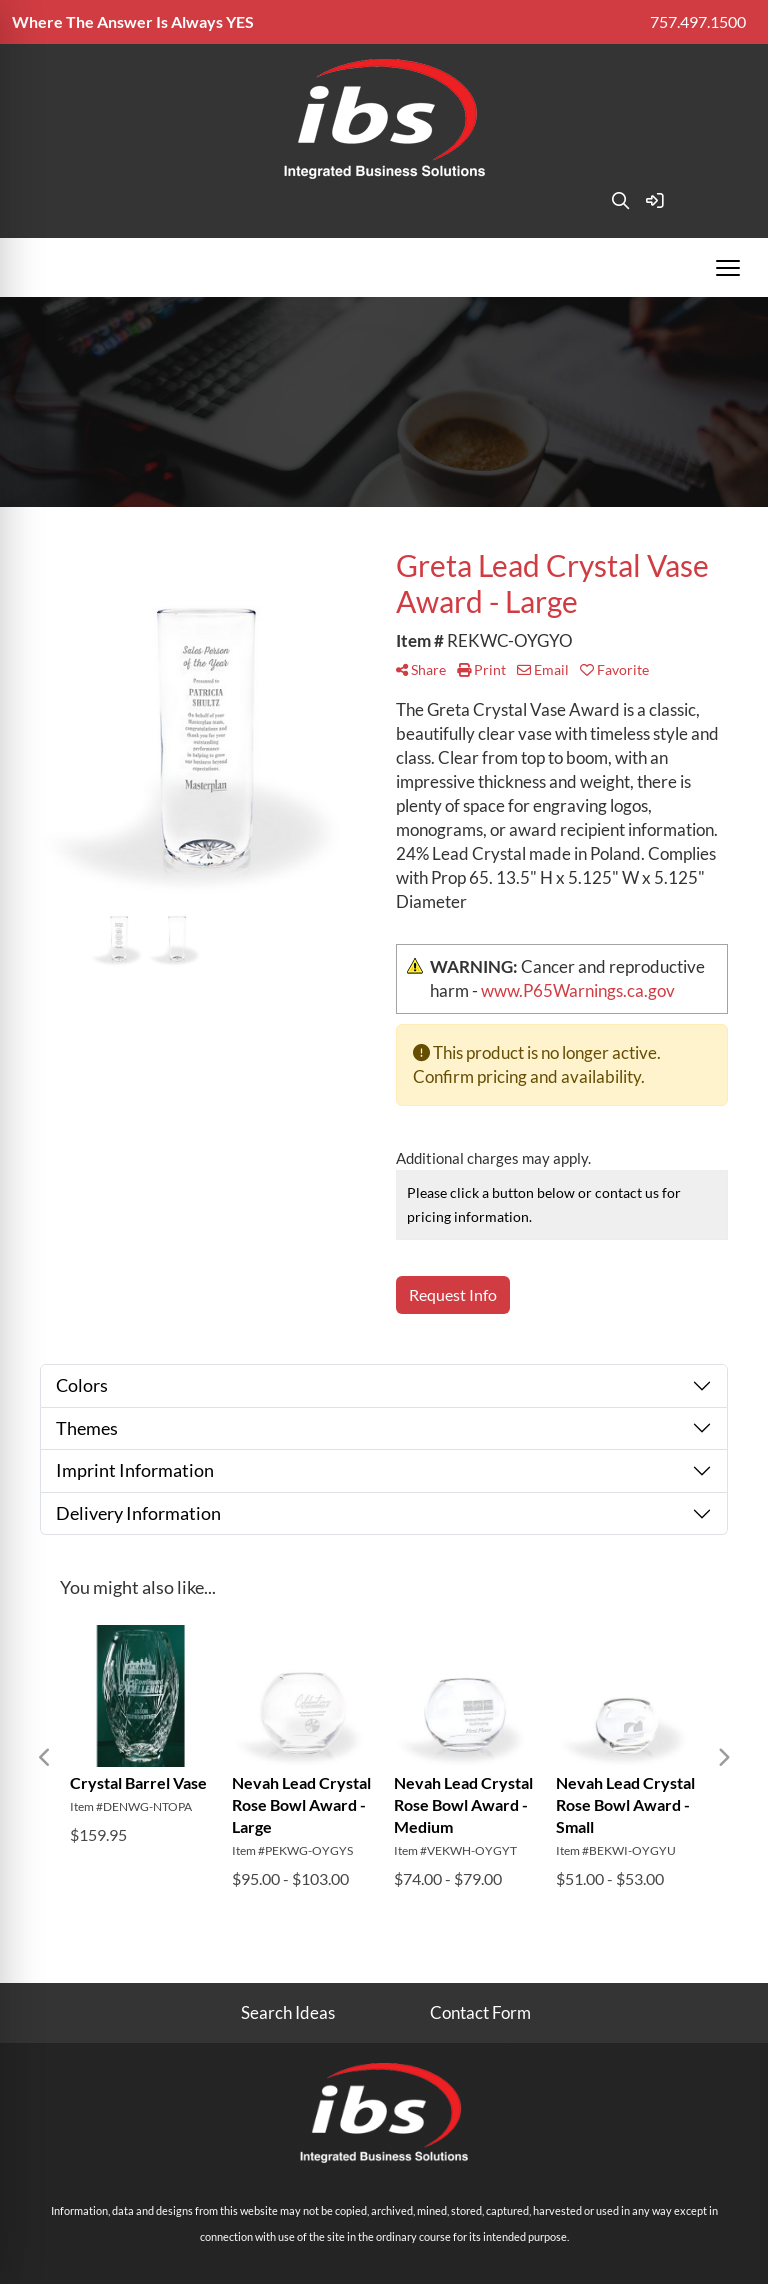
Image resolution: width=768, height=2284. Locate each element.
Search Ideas (288, 2012)
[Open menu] (728, 268)
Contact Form (480, 2012)
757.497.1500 (698, 21)
